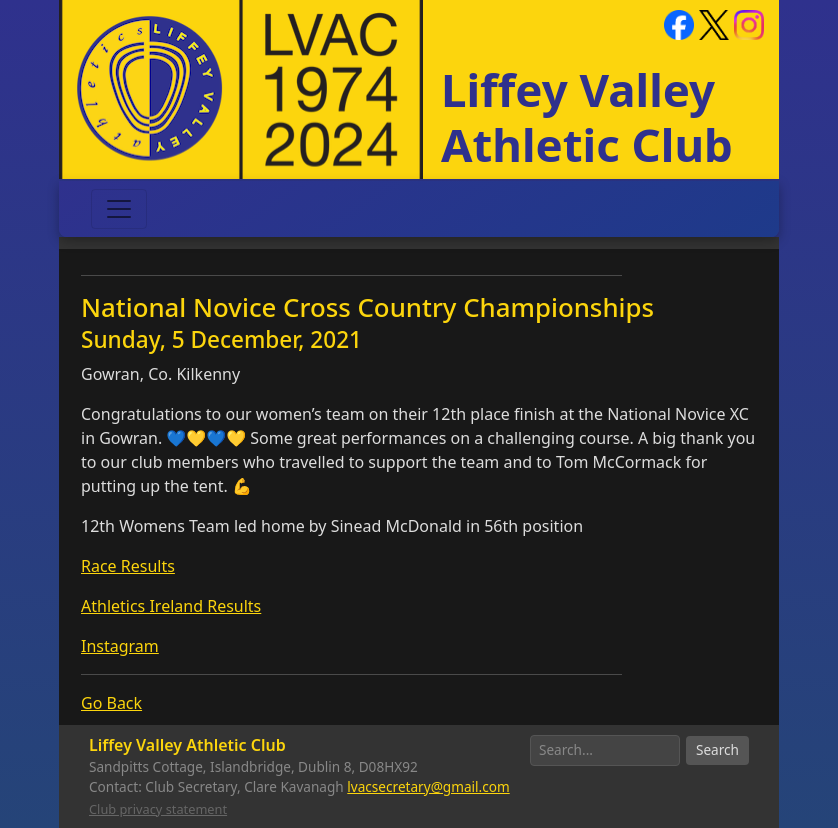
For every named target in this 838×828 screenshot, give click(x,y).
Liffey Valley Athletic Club (587, 116)
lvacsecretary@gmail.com (428, 786)
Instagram (120, 646)
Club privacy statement (158, 809)
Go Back (111, 703)
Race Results (128, 566)
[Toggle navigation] (119, 209)
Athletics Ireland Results (171, 606)
